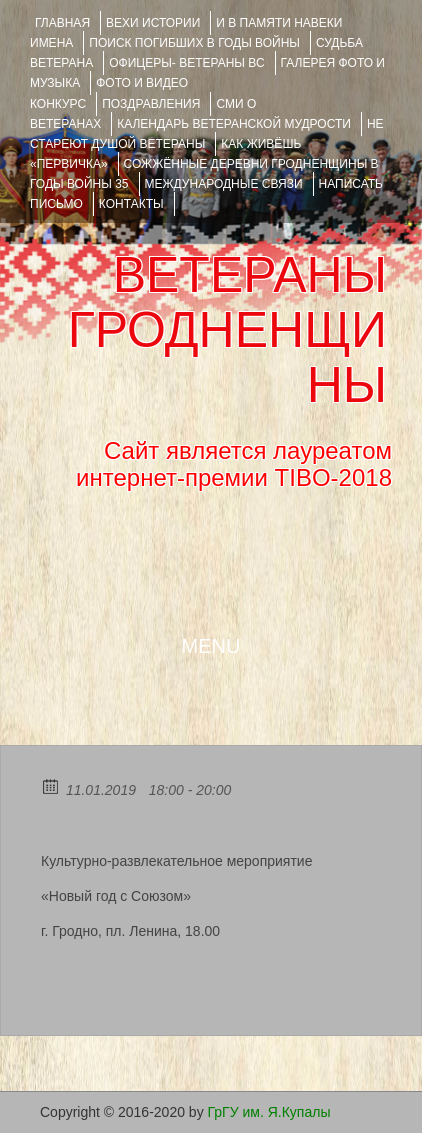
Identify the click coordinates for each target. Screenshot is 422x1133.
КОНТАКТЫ (131, 204)
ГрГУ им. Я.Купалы (269, 1112)
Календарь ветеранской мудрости (234, 124)
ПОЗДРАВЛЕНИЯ (151, 104)
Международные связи (224, 184)
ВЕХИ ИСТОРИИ (153, 23)
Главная (62, 23)
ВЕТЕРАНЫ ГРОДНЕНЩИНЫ (227, 330)
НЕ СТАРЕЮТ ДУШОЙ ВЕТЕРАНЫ (207, 134)
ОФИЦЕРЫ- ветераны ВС (186, 63)
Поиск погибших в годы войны (194, 43)
